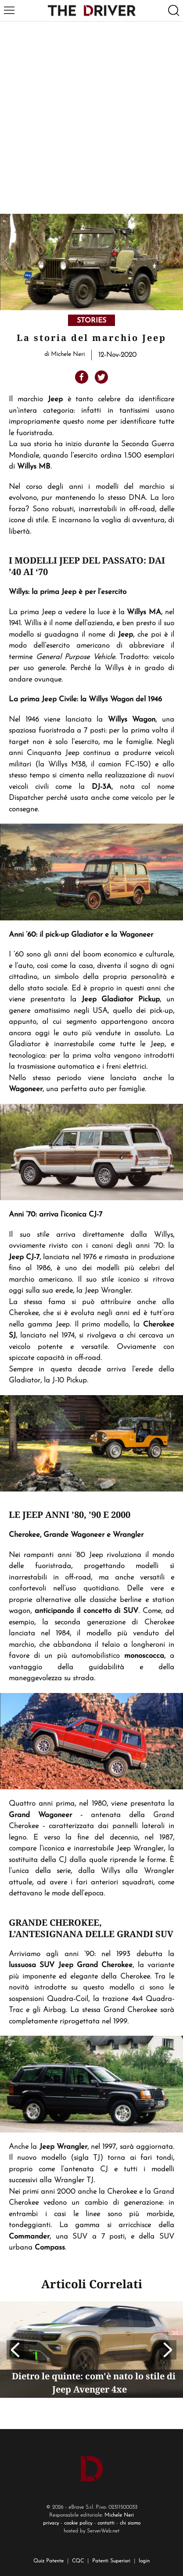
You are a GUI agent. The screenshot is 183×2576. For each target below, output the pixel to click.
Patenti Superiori (111, 2561)
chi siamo (130, 2523)
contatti (106, 2523)
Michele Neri (119, 2515)
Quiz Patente (48, 2561)
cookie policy (78, 2523)
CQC (78, 2561)
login (144, 2561)
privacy (51, 2523)
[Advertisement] (91, 117)
